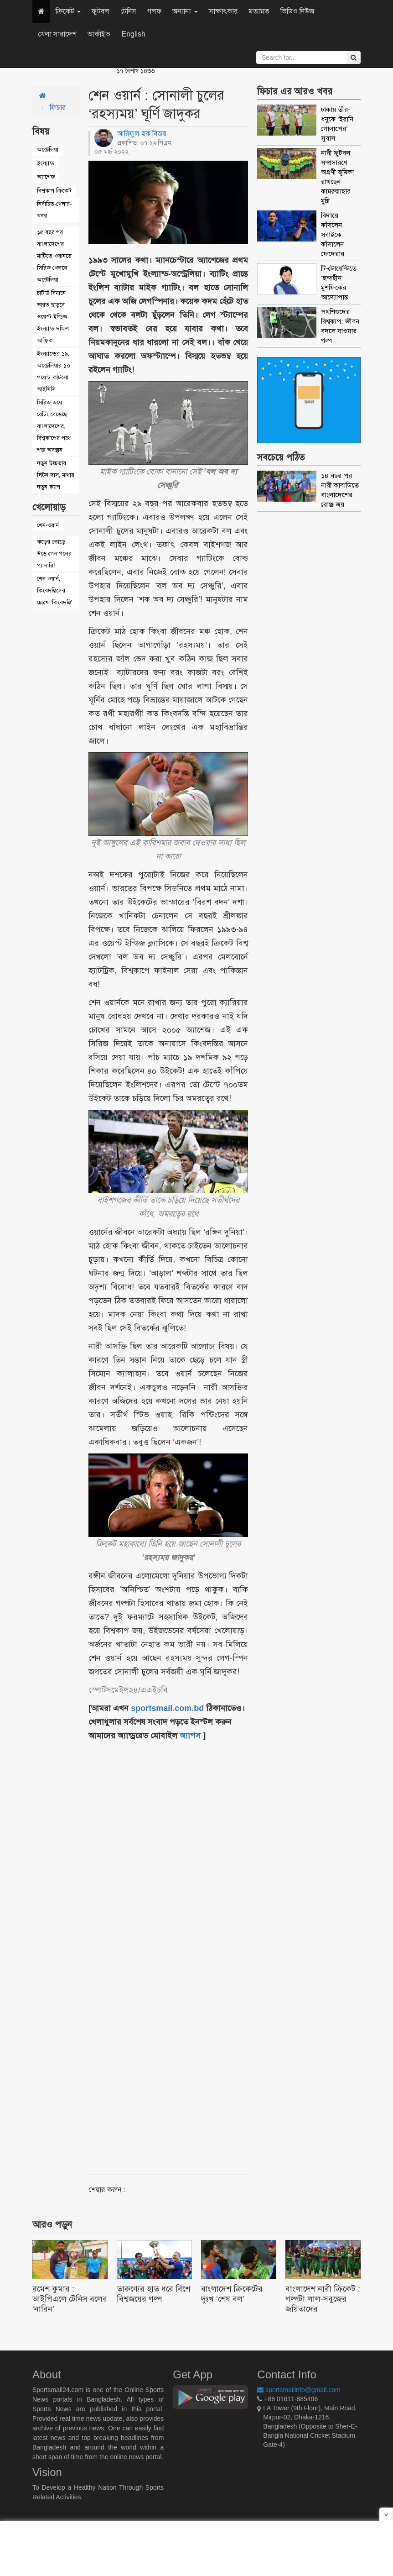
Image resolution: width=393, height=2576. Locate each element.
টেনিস (128, 11)
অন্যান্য (184, 11)
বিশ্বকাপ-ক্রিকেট (54, 190)
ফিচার (58, 107)
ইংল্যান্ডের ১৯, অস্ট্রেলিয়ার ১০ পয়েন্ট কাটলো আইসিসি (53, 371)
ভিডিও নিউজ (297, 11)
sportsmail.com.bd (167, 1708)
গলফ (154, 11)
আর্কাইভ (99, 34)
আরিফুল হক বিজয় (141, 133)
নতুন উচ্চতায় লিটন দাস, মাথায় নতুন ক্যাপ (55, 475)
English (133, 34)
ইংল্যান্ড (45, 163)
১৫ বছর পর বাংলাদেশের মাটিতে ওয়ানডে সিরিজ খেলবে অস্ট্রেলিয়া (54, 256)
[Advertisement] (195, 1947)
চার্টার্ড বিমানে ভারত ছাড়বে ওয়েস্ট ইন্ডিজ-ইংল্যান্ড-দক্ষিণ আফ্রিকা (53, 316)
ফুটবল (100, 11)
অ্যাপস (190, 1735)
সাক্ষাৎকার (223, 11)
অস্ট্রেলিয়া (47, 149)
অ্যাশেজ (46, 176)
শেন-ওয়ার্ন (48, 525)
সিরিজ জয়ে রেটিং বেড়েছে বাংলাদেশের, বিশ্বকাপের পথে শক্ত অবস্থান (54, 426)
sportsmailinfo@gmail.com (298, 2389)
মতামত (258, 11)
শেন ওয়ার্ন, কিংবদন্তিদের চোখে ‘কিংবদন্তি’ (54, 590)
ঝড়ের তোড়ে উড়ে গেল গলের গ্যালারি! (54, 553)
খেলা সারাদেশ (57, 34)
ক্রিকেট (68, 11)
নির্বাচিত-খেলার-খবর (54, 209)
